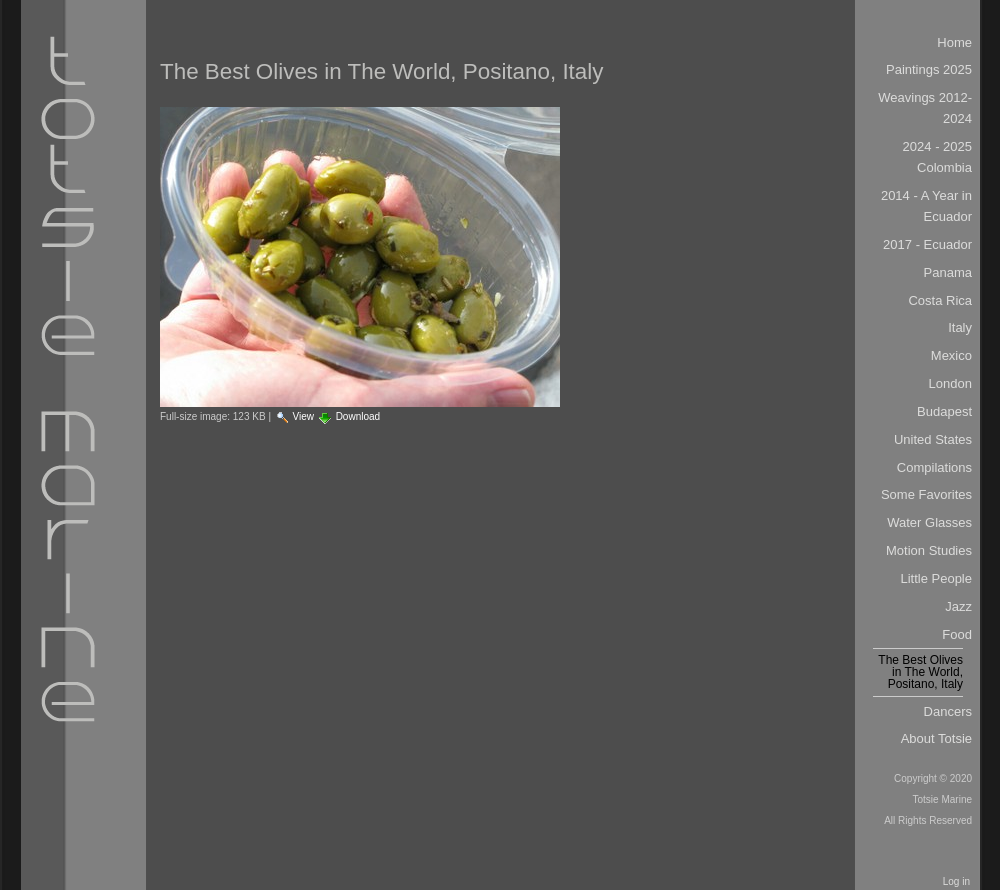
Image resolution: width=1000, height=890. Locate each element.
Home (954, 42)
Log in (956, 881)
